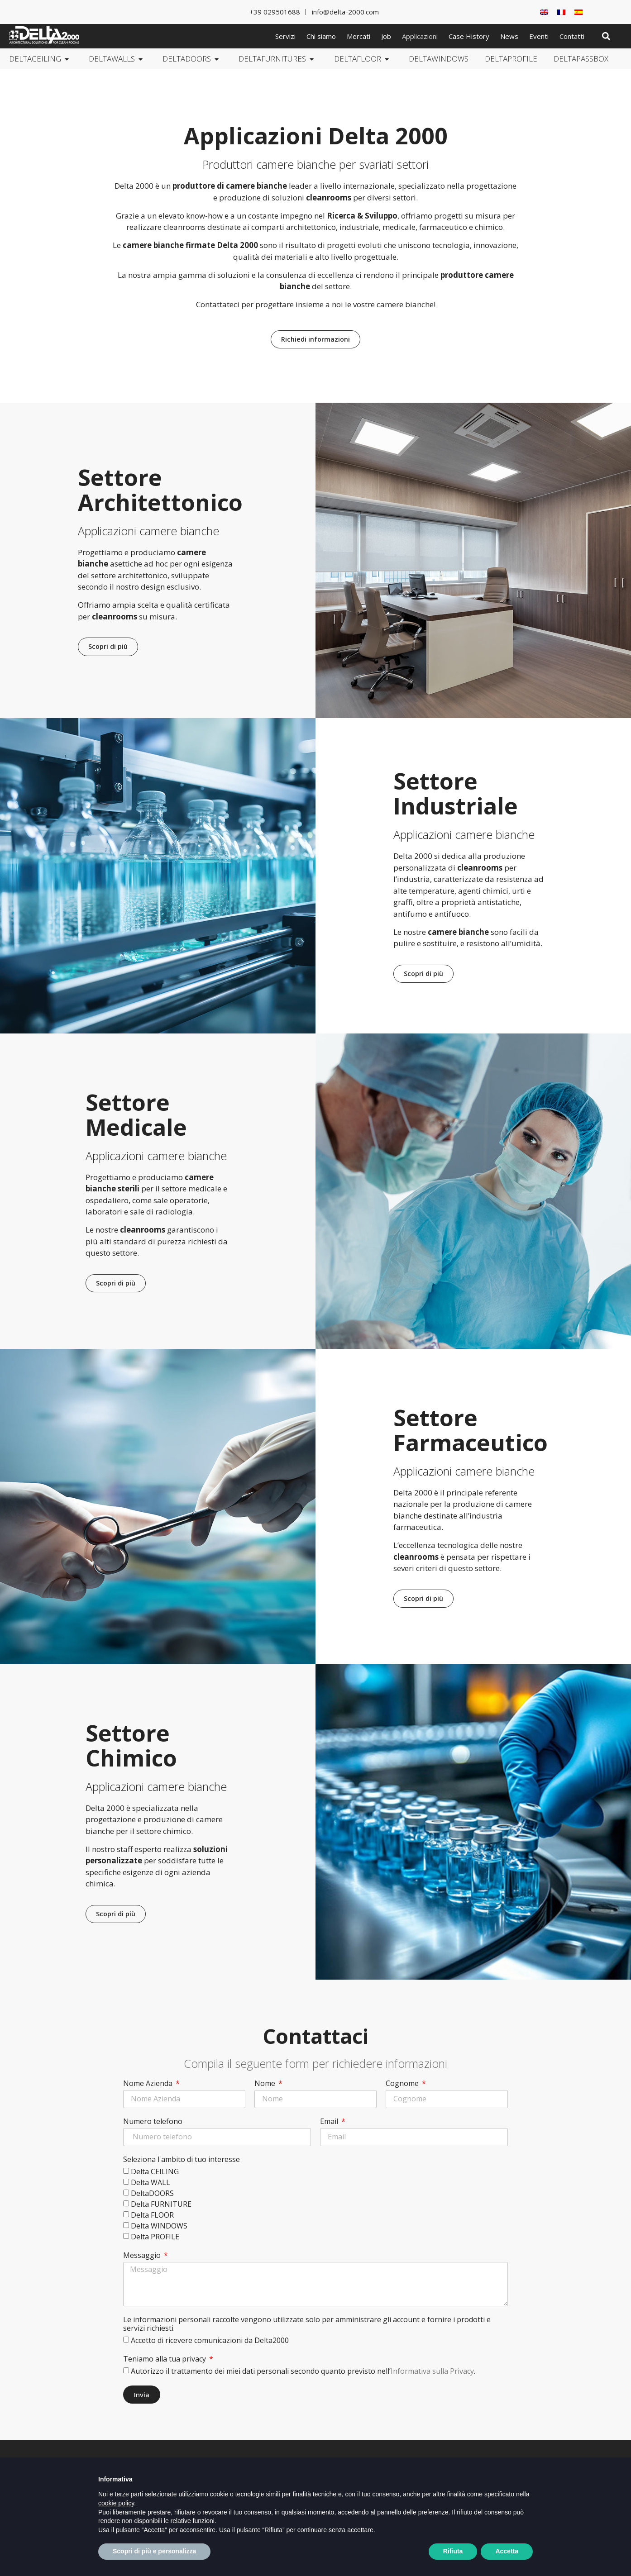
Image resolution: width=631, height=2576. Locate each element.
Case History (469, 36)
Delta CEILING (155, 2172)
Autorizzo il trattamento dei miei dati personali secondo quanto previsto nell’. (303, 2368)
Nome (265, 2083)
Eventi (539, 36)
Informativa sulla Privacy (432, 2368)
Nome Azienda (148, 2083)
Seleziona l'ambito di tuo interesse (181, 2160)
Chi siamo (321, 36)
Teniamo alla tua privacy (165, 2355)
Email (330, 2122)
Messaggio (143, 2256)
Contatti (571, 36)
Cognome (403, 2083)
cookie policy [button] (116, 2521)
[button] (606, 36)
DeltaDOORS (152, 2194)
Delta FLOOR (152, 2215)
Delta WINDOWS (159, 2226)
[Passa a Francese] (561, 12)
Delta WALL (150, 2183)
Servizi (285, 36)
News (509, 36)
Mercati (358, 36)
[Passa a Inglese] (544, 12)
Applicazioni (420, 36)
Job (386, 36)
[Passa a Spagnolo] (578, 12)
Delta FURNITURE (161, 2204)
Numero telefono (152, 2122)
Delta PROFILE (155, 2237)
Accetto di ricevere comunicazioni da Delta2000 (210, 2337)
